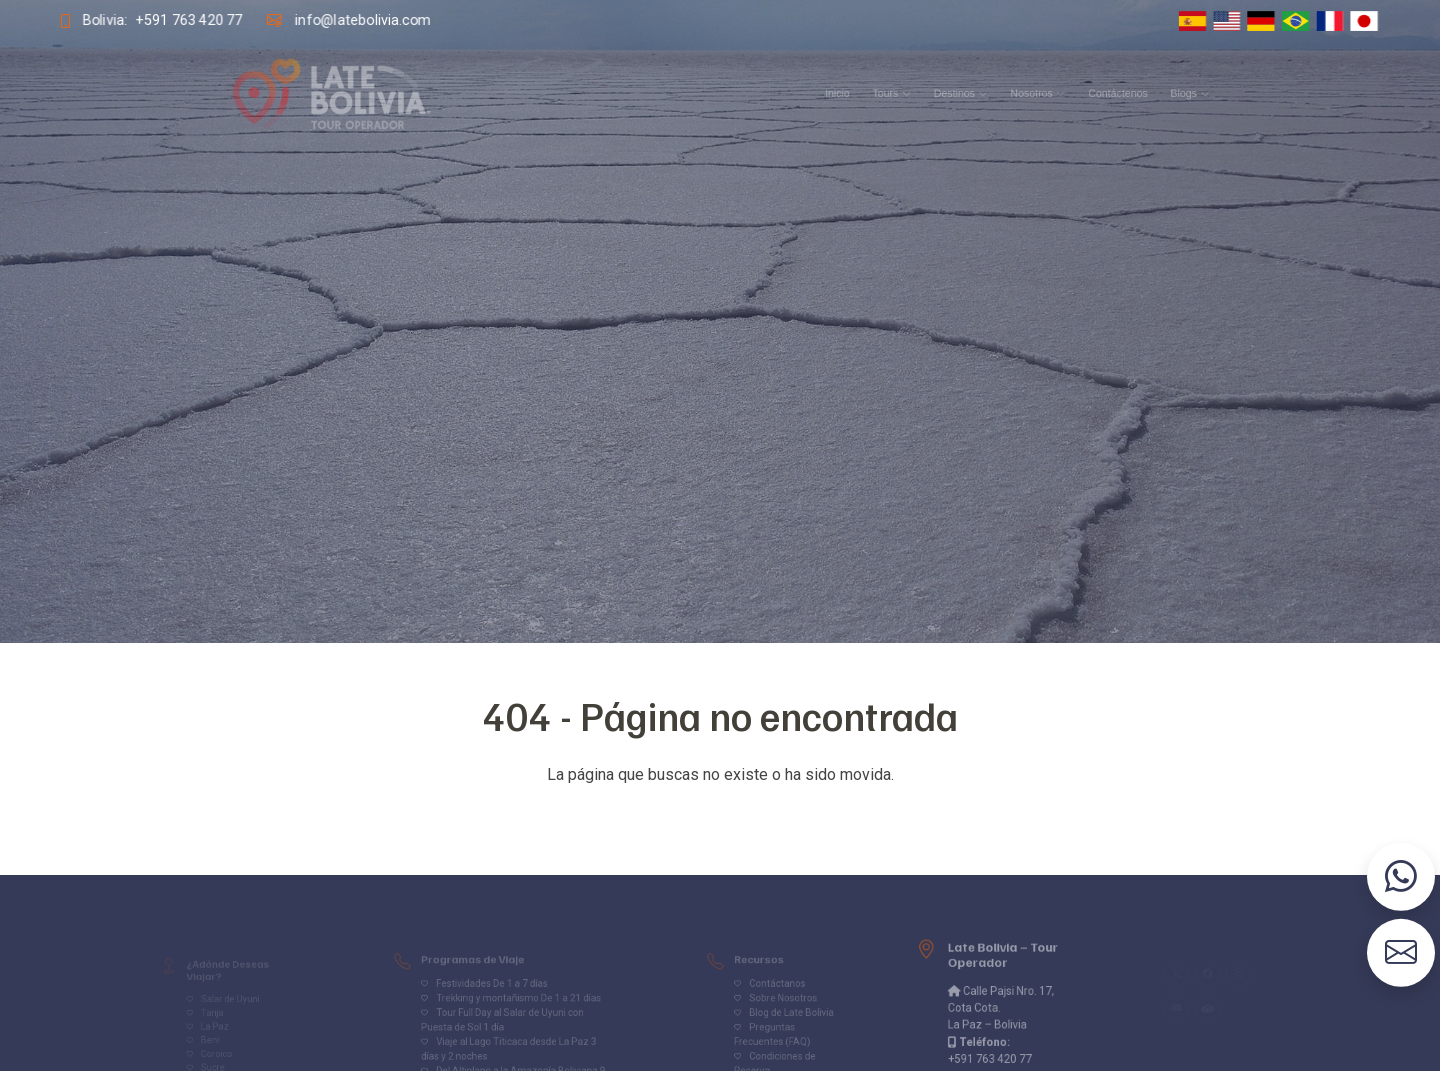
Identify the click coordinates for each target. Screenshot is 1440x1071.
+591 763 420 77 (188, 20)
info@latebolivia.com (362, 20)
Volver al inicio (720, 814)
